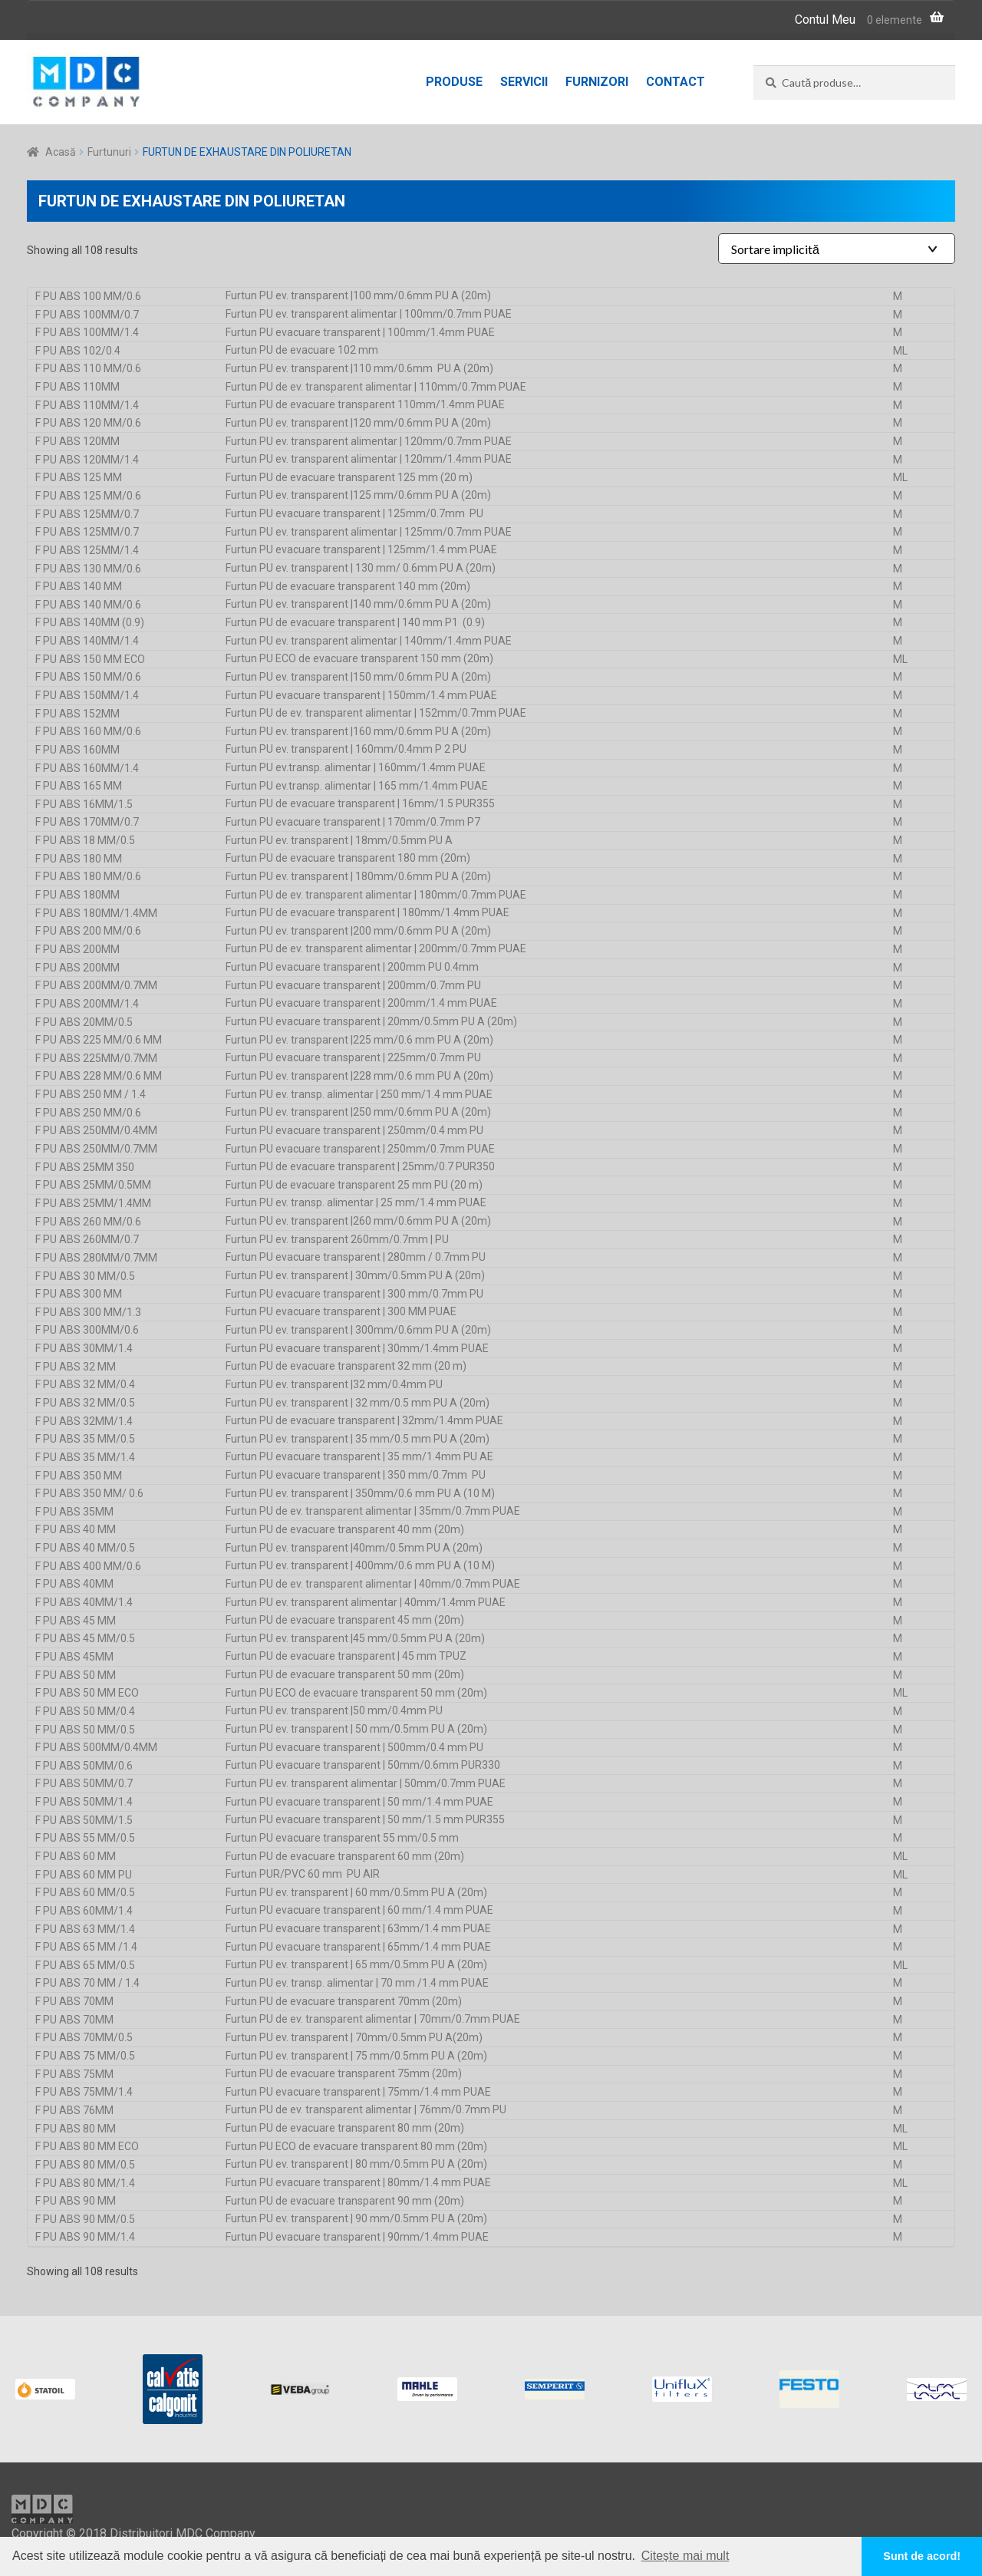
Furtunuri (109, 152)
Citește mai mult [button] (685, 2555)
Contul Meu (825, 19)
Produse (454, 81)
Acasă (60, 152)
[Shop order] (836, 248)
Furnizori (596, 81)
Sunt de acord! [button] (922, 2556)
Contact (675, 81)
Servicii (524, 81)
